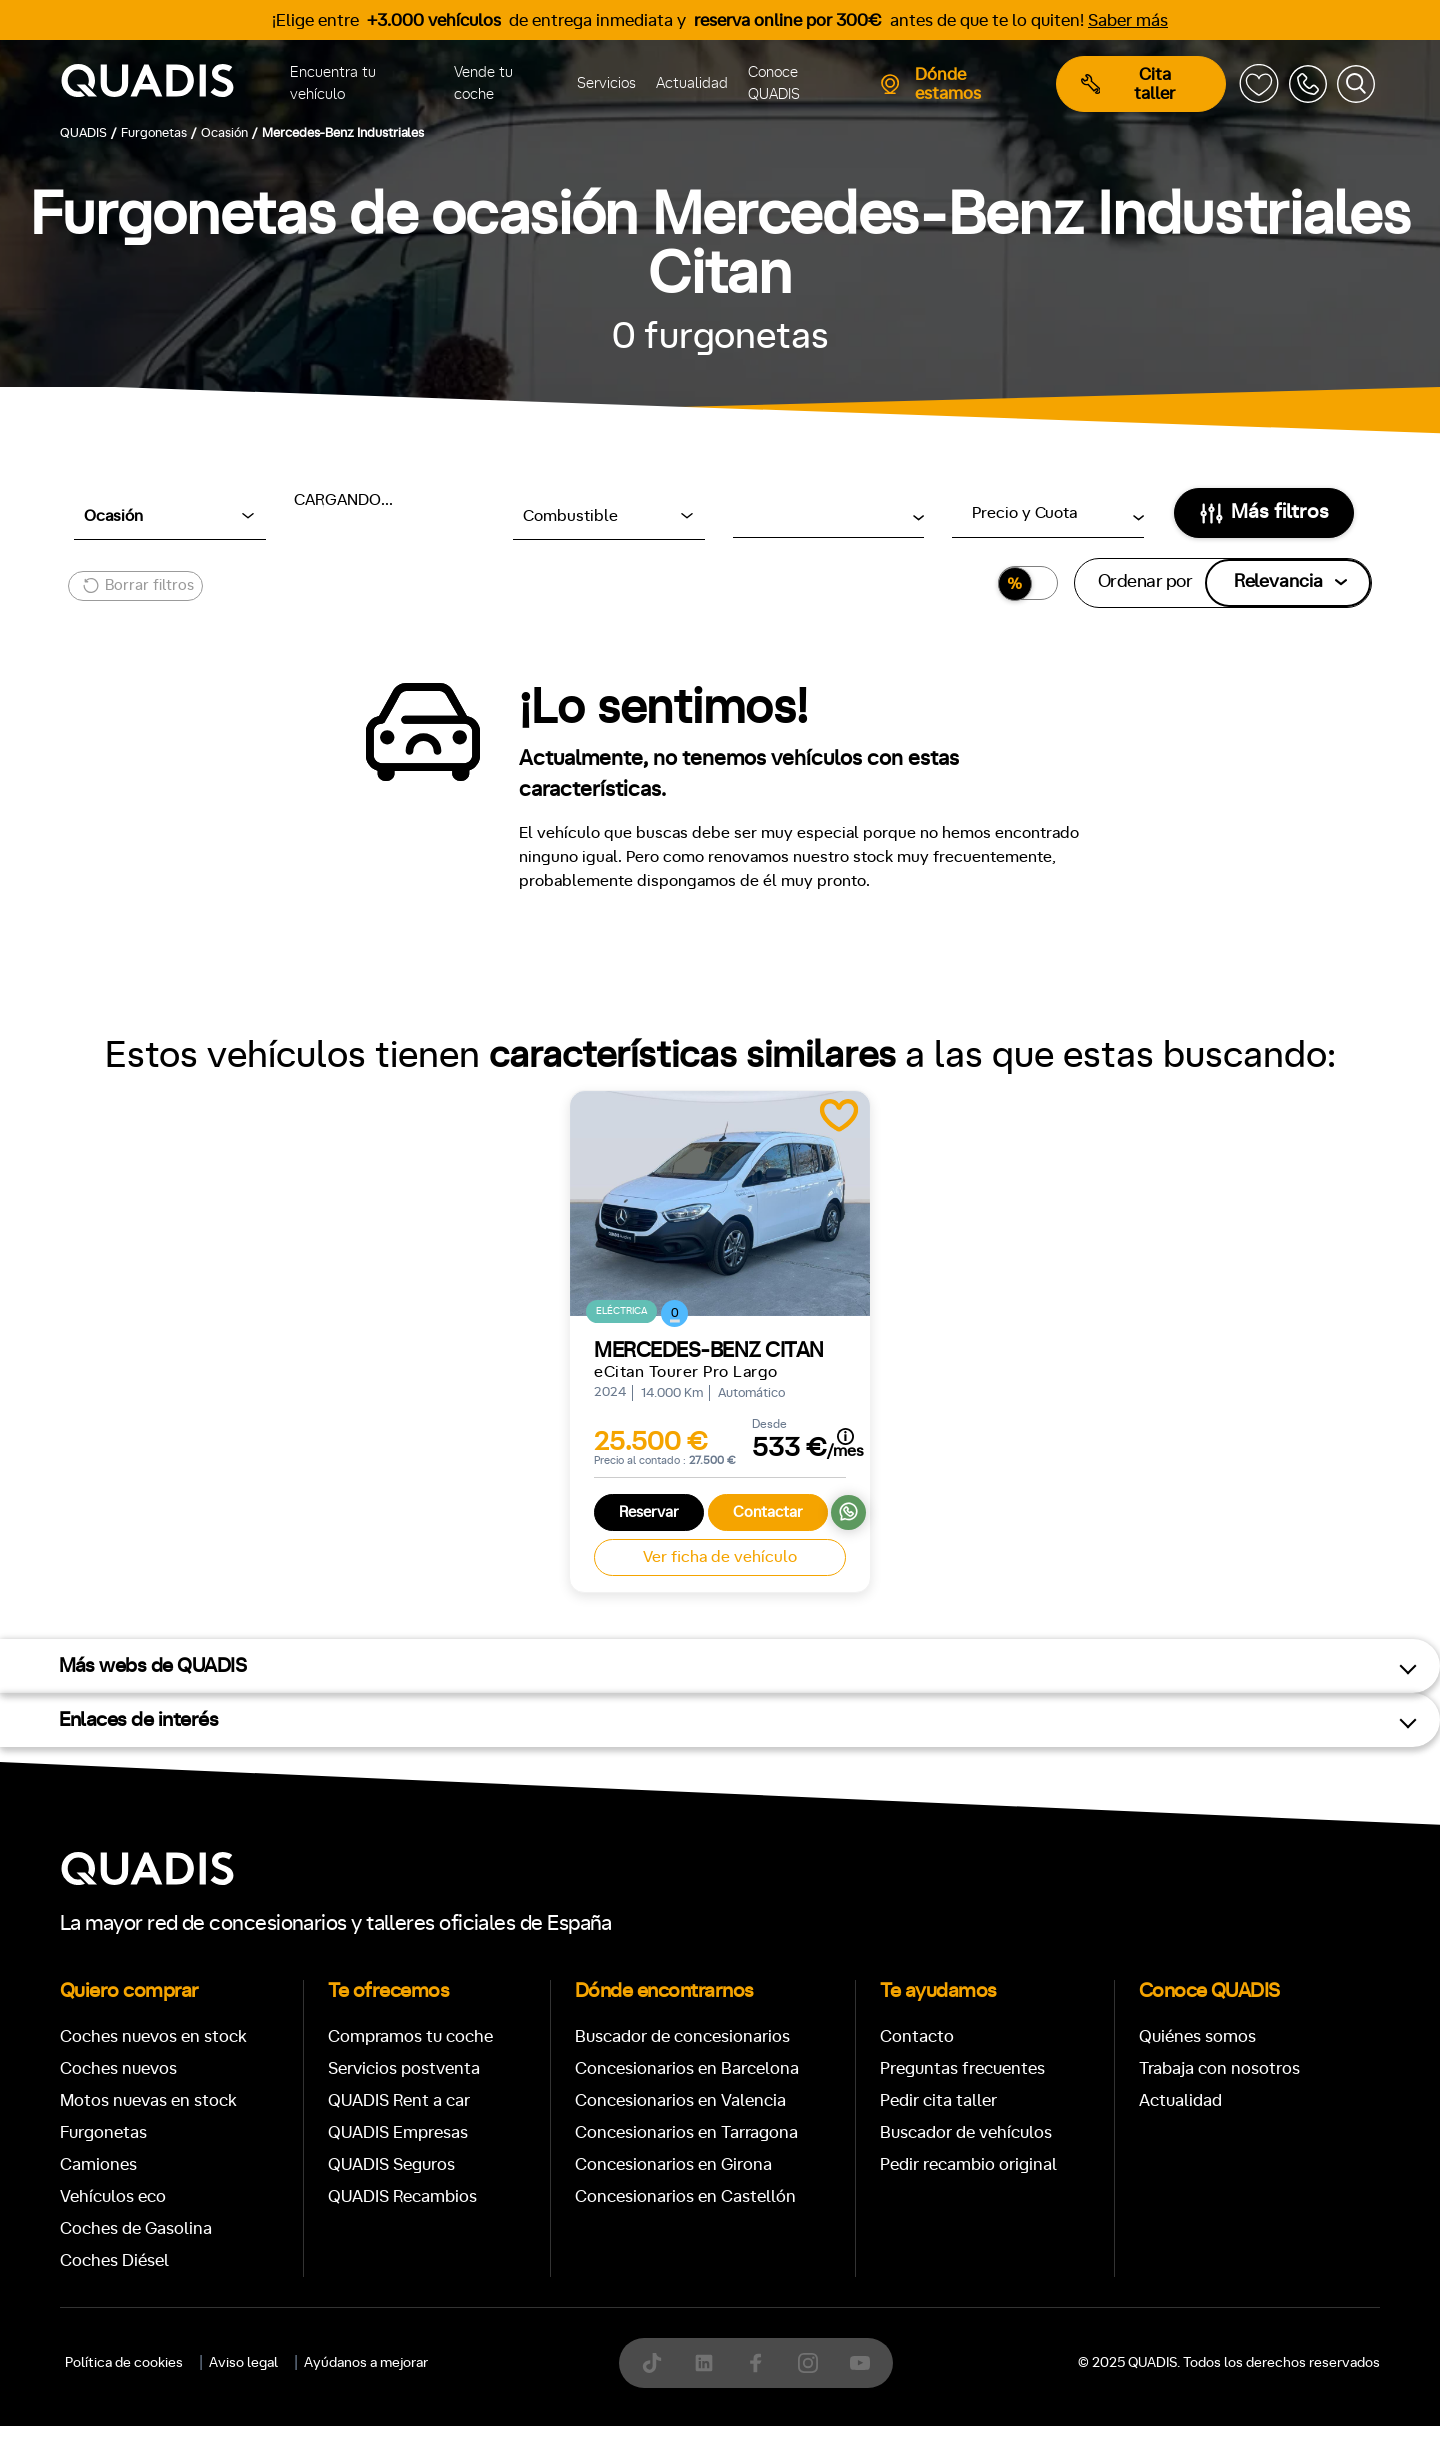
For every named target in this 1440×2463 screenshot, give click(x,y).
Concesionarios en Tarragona (686, 2132)
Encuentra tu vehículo (333, 84)
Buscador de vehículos (966, 2132)
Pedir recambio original (968, 2164)
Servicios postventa (404, 2068)
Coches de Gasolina (136, 2228)
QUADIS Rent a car (399, 2100)
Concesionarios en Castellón (685, 2196)
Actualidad (692, 83)
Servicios (606, 83)
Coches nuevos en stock (153, 2036)
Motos (704, 2426)
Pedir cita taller (938, 2100)
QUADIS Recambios (402, 2196)
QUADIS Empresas (398, 2132)
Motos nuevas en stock (148, 2100)
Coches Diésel (114, 2260)
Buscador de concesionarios (682, 2036)
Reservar (649, 1512)
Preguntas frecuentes (962, 2068)
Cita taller (1128, 84)
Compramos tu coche (410, 2036)
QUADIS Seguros (391, 2164)
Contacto (917, 2036)
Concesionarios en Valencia (680, 2100)
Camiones (98, 2164)
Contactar (768, 1512)
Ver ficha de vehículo (720, 1557)
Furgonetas (103, 2132)
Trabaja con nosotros (1219, 2068)
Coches (574, 2426)
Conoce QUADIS (774, 84)
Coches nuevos (118, 2068)
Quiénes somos (1197, 2036)
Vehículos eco (113, 2196)
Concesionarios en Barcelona (687, 2068)
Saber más (1128, 20)
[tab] (574, 2426)
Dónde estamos (930, 84)
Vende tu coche (483, 84)
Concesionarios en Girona (673, 2164)
